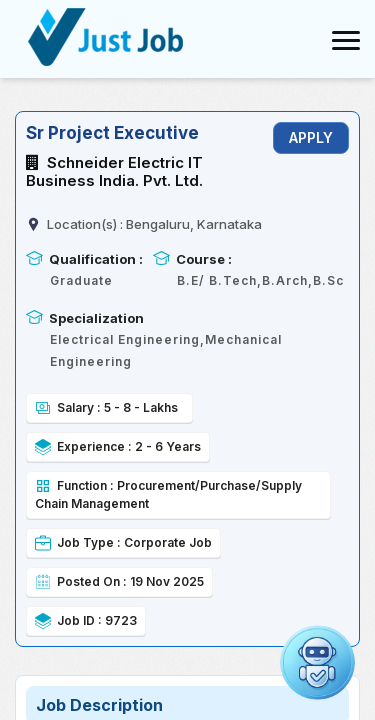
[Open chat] (317, 662)
